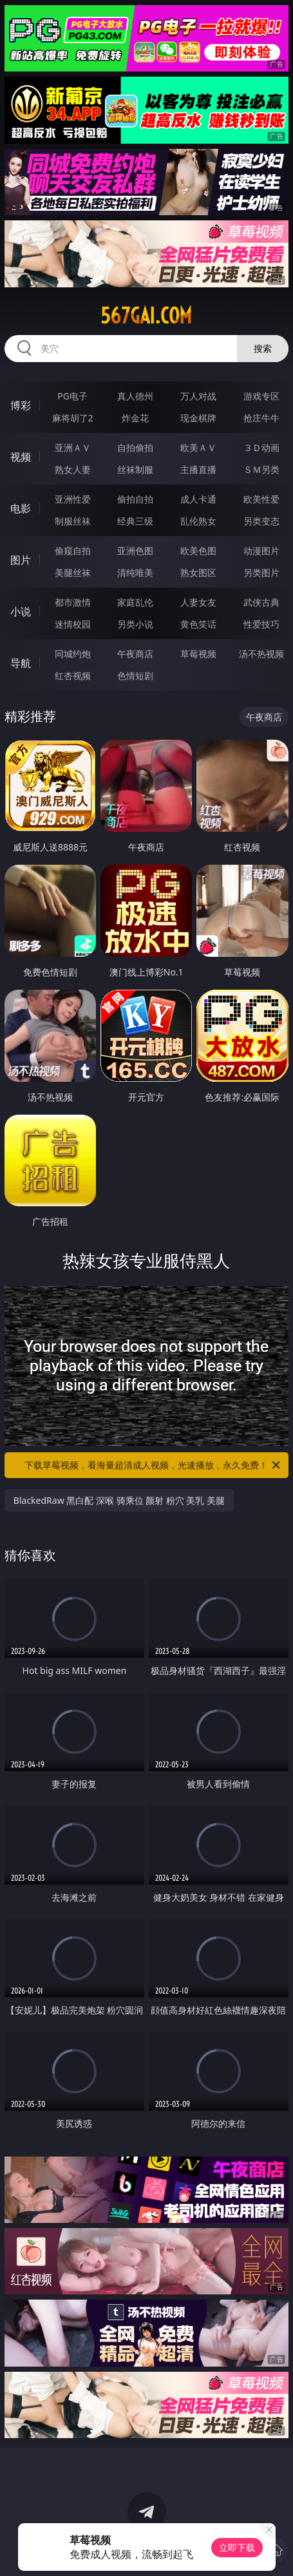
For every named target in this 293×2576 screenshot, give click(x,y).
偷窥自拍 (73, 550)
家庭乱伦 (135, 602)
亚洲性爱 (73, 499)
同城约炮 (73, 654)
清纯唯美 (135, 572)
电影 (20, 508)
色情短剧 (135, 675)
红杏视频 (73, 675)
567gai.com (146, 316)
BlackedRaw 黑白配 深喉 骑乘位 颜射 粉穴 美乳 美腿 (119, 1500)
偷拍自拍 (135, 499)
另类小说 (135, 624)
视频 (20, 457)
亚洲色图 (135, 550)
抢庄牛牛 (261, 418)
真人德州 (135, 396)
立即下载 (237, 2547)
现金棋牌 (198, 418)
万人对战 (198, 396)
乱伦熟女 (198, 521)
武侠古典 (261, 602)
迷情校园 (73, 624)
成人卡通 (198, 499)
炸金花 (135, 418)
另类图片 (261, 572)
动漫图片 (261, 550)
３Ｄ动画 (261, 447)
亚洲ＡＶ (73, 447)
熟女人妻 (73, 469)
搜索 (263, 348)
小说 (20, 611)
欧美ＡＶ (198, 447)
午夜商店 (135, 654)
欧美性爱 (261, 499)
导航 (20, 663)
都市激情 (73, 602)
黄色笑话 (198, 624)
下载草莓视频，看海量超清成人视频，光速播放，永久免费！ (153, 1465)
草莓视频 (198, 654)
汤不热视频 (261, 654)
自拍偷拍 (135, 447)
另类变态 (261, 521)
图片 (20, 560)
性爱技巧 (261, 624)
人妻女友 (198, 602)
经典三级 (135, 521)
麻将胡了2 (72, 418)
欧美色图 (198, 550)
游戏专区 (261, 396)
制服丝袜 (73, 521)
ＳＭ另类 (261, 469)
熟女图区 (198, 572)
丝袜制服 (135, 469)
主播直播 (198, 469)
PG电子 (72, 396)
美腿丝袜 (73, 572)
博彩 (20, 405)
